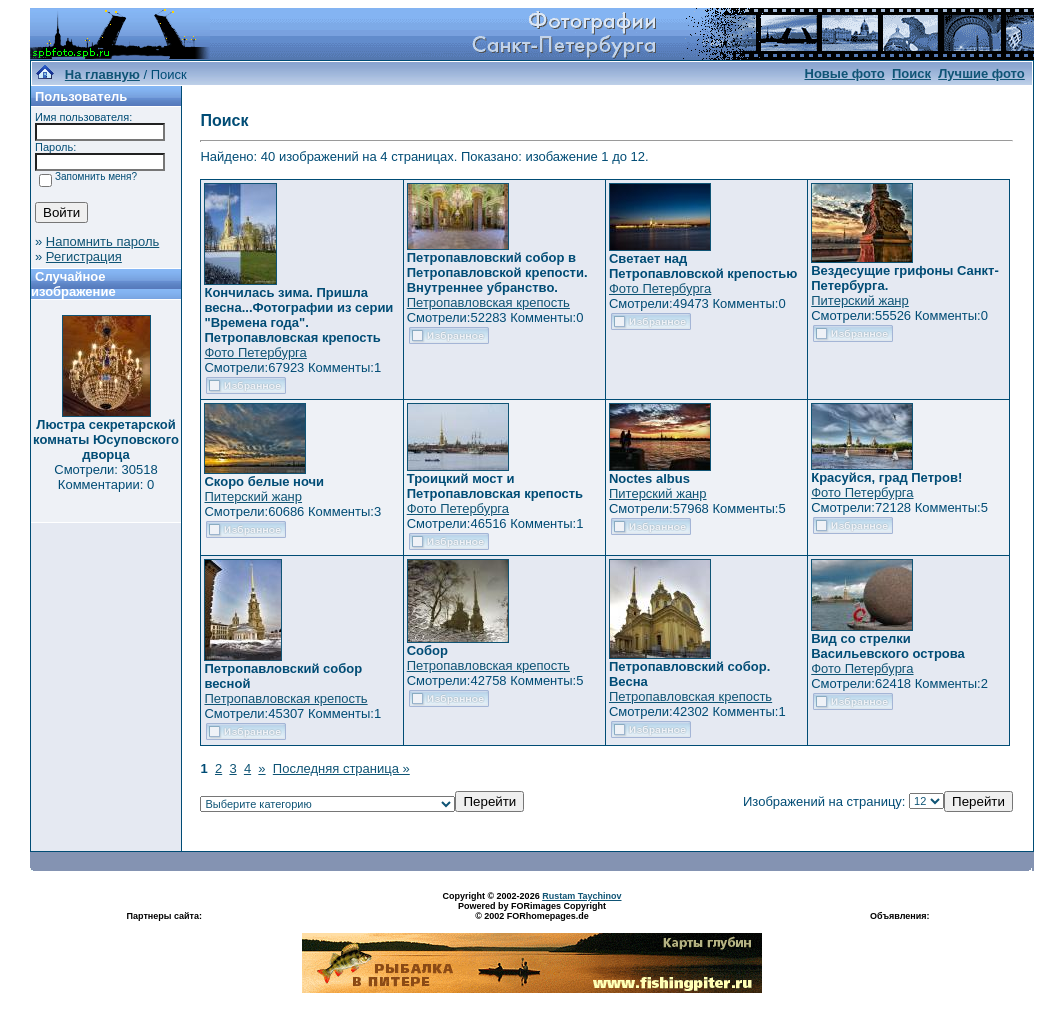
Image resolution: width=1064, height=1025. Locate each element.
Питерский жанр (860, 300)
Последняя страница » (341, 768)
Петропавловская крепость (488, 302)
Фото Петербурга (255, 352)
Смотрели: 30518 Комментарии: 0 (105, 477)
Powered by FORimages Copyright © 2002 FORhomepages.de (532, 911)
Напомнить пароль (102, 241)
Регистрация (84, 256)
